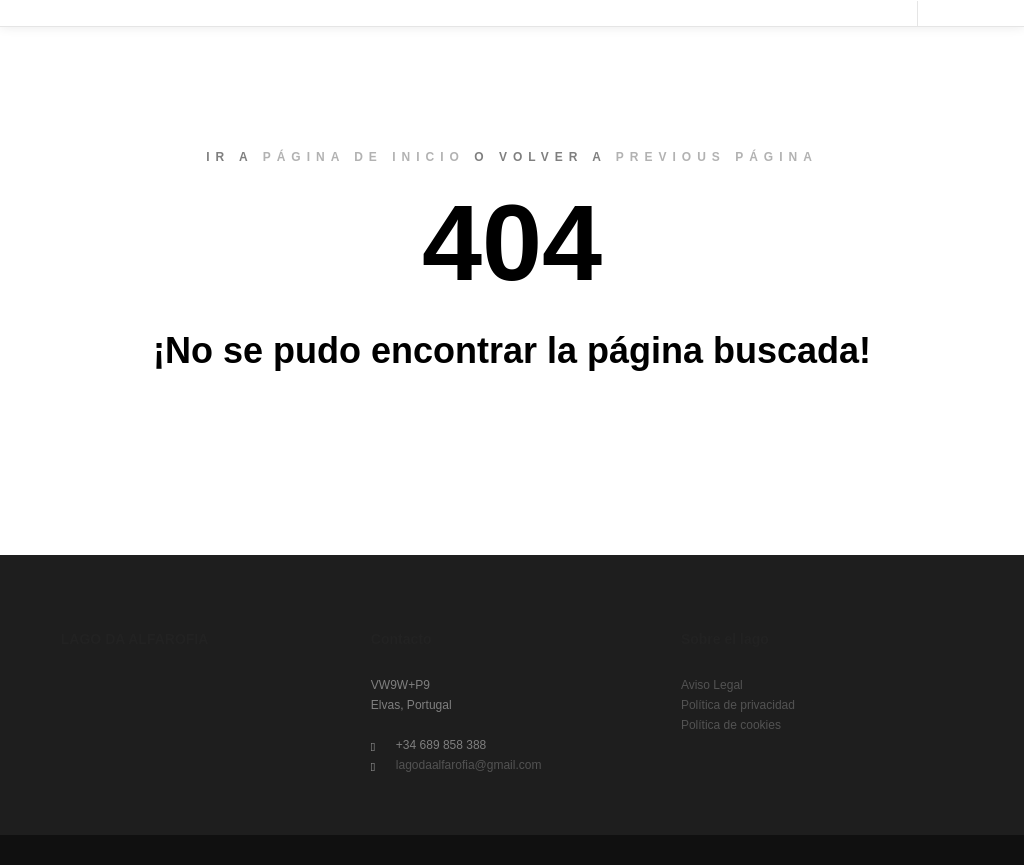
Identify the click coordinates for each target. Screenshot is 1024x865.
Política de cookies (731, 725)
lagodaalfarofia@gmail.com (456, 765)
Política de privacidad (738, 705)
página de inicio (364, 157)
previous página (717, 157)
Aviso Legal (712, 685)
